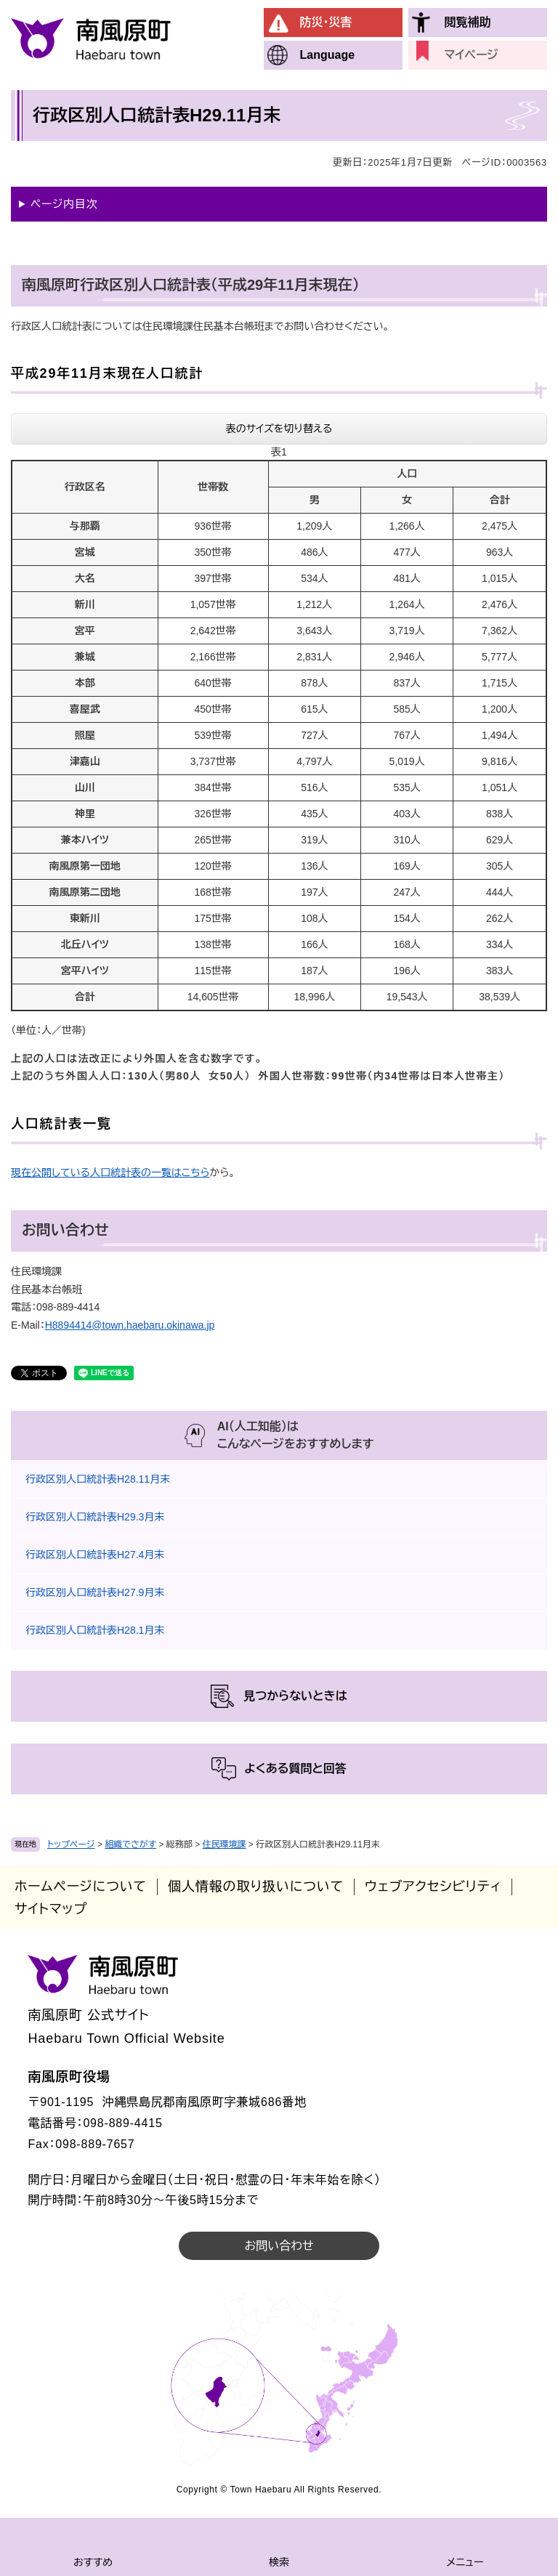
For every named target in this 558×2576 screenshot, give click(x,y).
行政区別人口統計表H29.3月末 (94, 1517)
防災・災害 (326, 22)
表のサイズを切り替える (279, 428)
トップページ (71, 1844)
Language (327, 55)
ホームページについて (81, 1886)
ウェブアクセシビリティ (433, 1886)
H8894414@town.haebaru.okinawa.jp (130, 1325)
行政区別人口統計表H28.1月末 (94, 1630)
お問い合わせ (278, 2246)
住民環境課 (224, 1844)
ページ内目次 (64, 204)
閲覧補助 (468, 22)
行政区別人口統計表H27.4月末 (94, 1554)
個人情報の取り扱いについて (256, 1886)
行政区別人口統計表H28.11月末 (97, 1479)
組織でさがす (130, 1844)
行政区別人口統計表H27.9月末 (94, 1592)
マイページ (471, 55)
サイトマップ (51, 1909)
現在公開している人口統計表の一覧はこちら (110, 1172)
